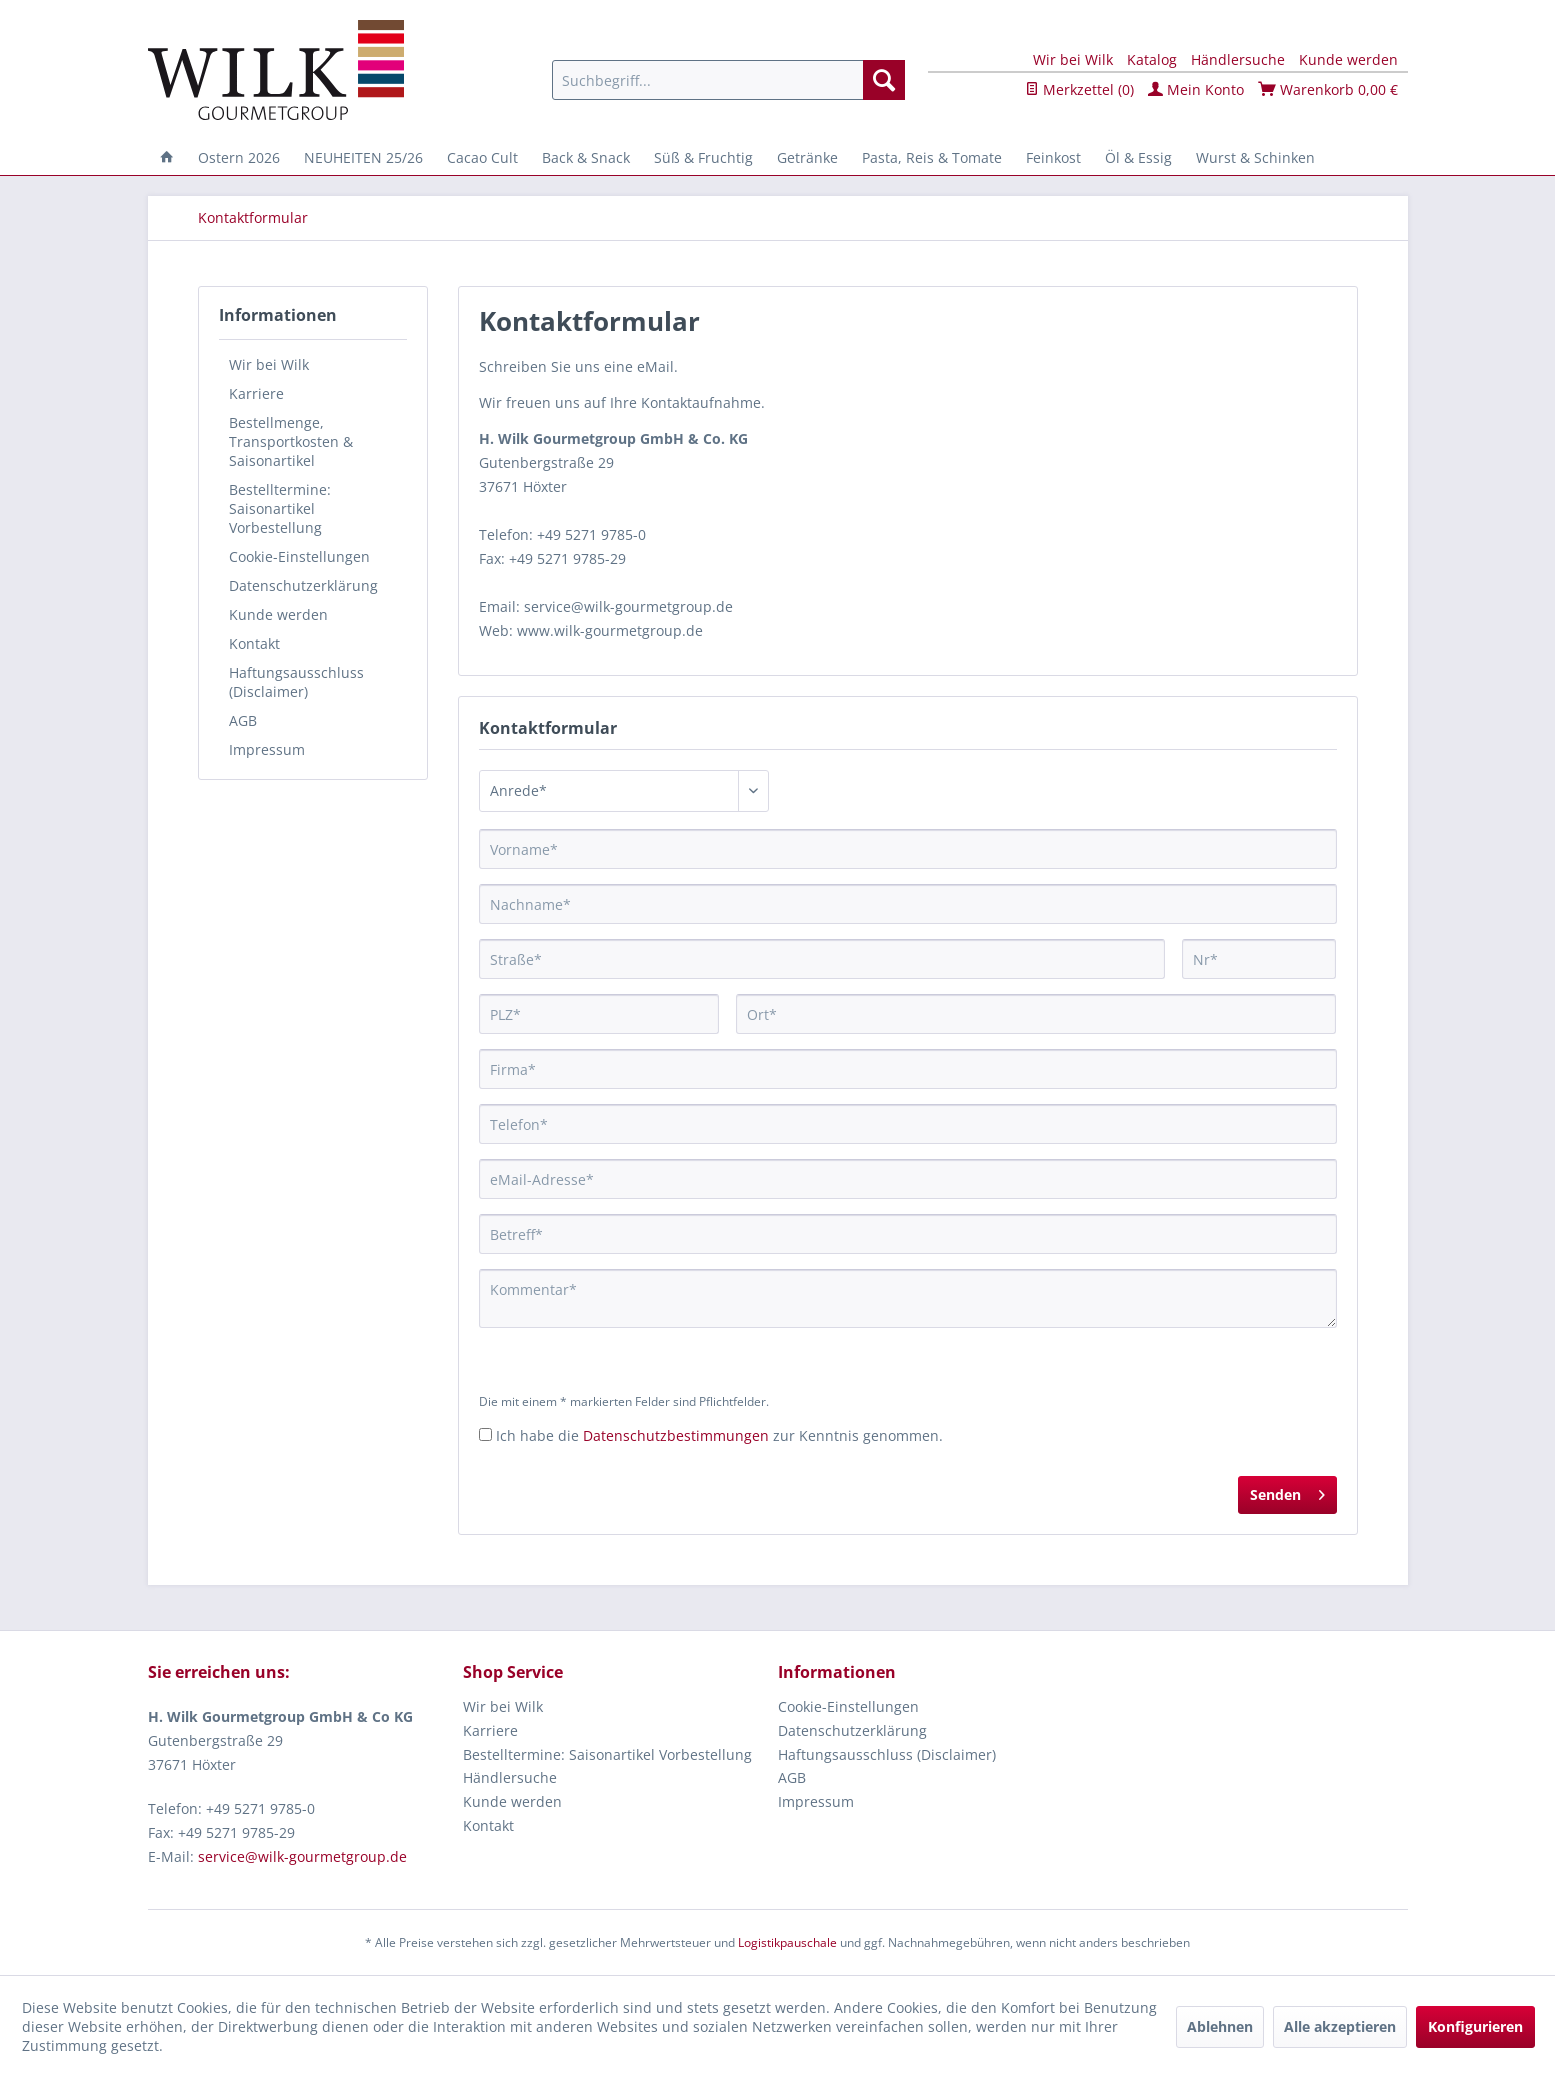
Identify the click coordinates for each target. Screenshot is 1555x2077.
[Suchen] (884, 80)
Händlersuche (1238, 59)
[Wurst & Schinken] (1255, 157)
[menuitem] (728, 80)
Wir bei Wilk (1073, 59)
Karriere (256, 393)
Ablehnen (1220, 2026)
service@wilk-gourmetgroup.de (302, 1856)
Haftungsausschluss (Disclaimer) (296, 682)
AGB (243, 720)
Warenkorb (1328, 89)
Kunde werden (1348, 59)
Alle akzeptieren (1340, 2026)
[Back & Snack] (586, 157)
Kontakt (254, 643)
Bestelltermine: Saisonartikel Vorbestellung (280, 508)
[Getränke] (807, 157)
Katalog (1152, 59)
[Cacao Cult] (482, 157)
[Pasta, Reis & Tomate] (932, 157)
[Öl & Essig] (1138, 157)
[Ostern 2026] (239, 157)
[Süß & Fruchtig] (703, 157)
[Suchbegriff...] (728, 80)
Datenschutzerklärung (303, 585)
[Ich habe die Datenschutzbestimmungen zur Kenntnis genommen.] (485, 1434)
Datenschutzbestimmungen (676, 1435)
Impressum (267, 749)
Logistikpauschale (787, 1942)
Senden (1287, 1491)
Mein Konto (1196, 89)
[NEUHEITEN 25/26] (363, 157)
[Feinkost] (1053, 157)
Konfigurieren (1475, 2026)
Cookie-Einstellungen (299, 556)
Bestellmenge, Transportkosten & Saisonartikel (291, 441)
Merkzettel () (1079, 89)
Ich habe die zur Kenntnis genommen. (719, 1435)
